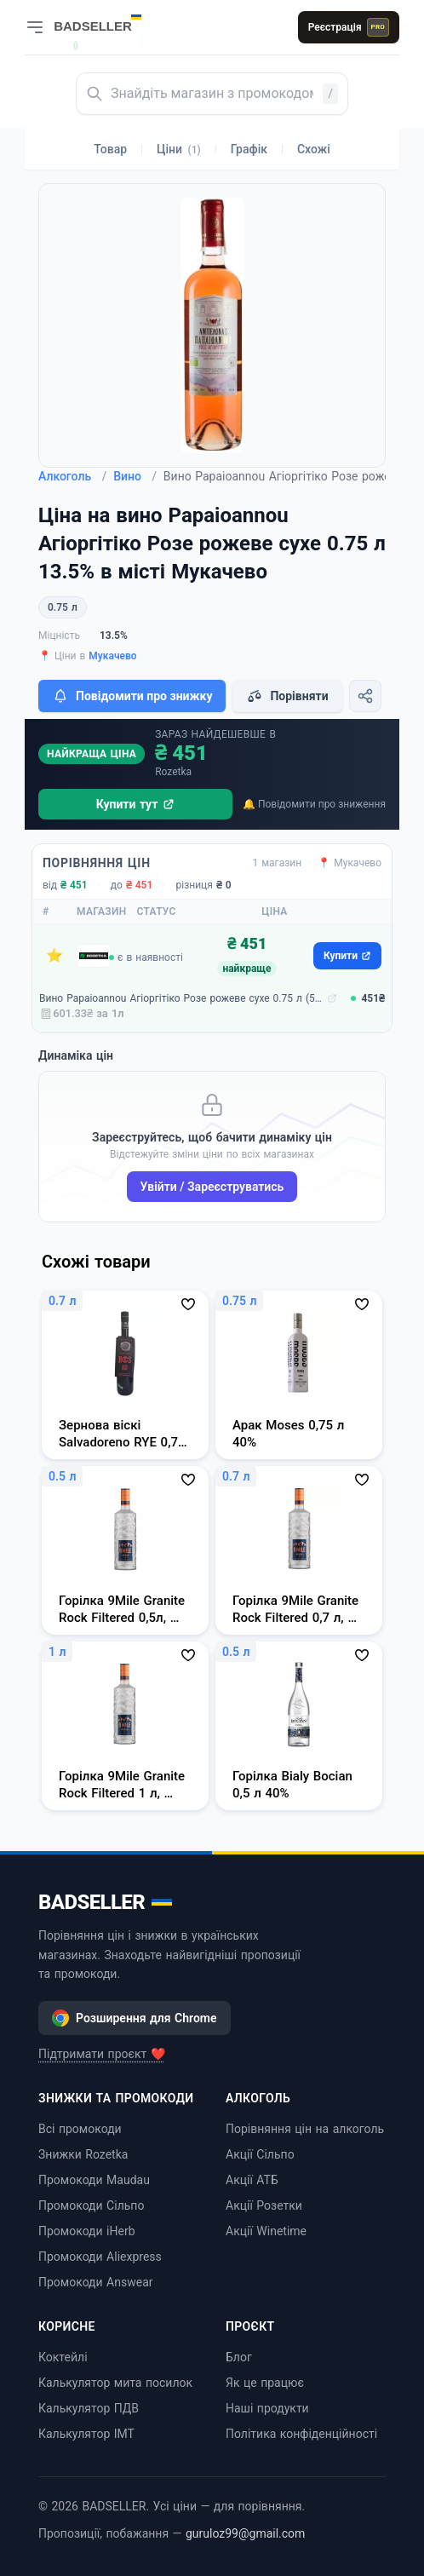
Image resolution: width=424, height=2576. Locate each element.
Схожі (313, 149)
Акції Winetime (266, 2231)
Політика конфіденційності (301, 2434)
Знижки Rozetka (83, 2154)
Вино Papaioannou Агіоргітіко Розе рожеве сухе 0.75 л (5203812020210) (181, 998)
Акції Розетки (264, 2205)
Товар (110, 149)
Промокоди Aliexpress (100, 2256)
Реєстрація (348, 27)
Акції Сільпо (260, 2154)
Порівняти (287, 695)
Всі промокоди (80, 2129)
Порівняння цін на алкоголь (305, 2129)
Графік (249, 149)
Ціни (179, 149)
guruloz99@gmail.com (245, 2533)
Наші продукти (267, 2408)
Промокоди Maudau (94, 2180)
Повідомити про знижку (132, 695)
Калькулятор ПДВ (88, 2408)
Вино (135, 476)
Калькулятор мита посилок (115, 2382)
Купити (347, 956)
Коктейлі (63, 2357)
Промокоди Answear (95, 2282)
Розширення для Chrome (134, 2018)
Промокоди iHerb (86, 2231)
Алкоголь (72, 476)
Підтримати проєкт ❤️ (101, 2054)
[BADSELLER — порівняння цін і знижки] (106, 21)
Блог (239, 2357)
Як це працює (265, 2382)
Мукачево (112, 656)
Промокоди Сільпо (91, 2205)
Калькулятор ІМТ (86, 2434)
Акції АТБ (252, 2180)
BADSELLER (105, 1902)
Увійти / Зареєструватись (212, 1186)
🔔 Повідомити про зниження (314, 804)
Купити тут (135, 804)
